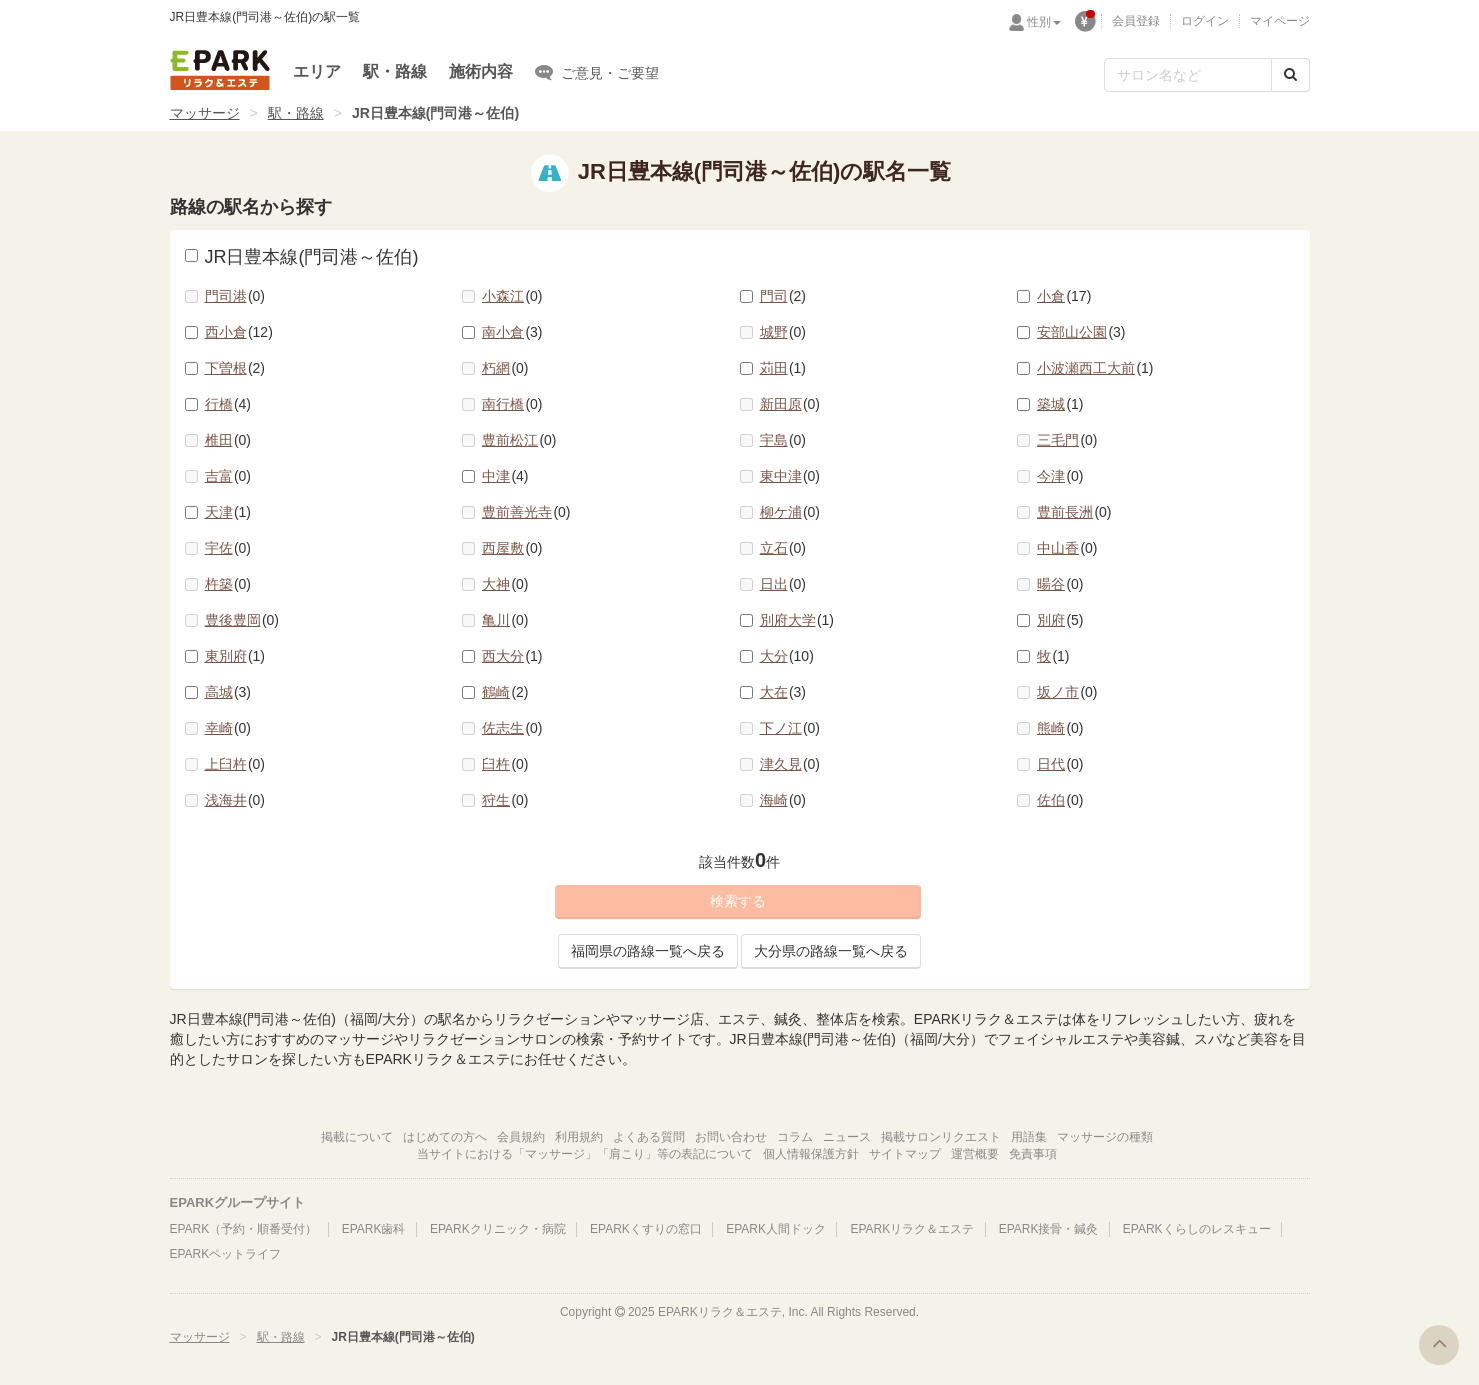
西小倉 (239, 332)
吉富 (228, 476)
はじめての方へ (445, 1137)
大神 (505, 584)
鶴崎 (505, 692)
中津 (505, 476)
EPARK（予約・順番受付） (244, 1229)
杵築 (228, 584)
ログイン (1205, 21)
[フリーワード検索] (1188, 75)
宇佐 (228, 548)
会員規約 (521, 1137)
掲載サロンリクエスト (941, 1137)
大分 (787, 656)
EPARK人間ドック (776, 1229)
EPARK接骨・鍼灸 (1049, 1229)
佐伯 (1060, 800)
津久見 (790, 764)
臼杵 (505, 764)
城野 (783, 332)
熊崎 (1060, 728)
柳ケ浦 (790, 512)
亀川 (505, 620)
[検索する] (1290, 75)
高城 (228, 692)
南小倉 (512, 332)
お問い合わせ (731, 1137)
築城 (1060, 404)
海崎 (783, 800)
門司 (783, 296)
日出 (783, 584)
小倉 (1064, 296)
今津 (1060, 476)
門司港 (235, 296)
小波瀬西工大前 (1095, 368)
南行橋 (512, 404)
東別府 (235, 656)
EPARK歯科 (374, 1229)
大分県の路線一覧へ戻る (831, 951)
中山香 (1067, 548)
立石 (783, 548)
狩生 (505, 800)
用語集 (1029, 1137)
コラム (795, 1137)
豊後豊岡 (242, 620)
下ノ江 (790, 728)
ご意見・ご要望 (597, 72)
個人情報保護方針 (811, 1154)
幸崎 (228, 728)
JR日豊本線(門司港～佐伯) (302, 257)
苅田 (783, 368)
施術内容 (481, 71)
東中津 (790, 476)
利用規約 (579, 1137)
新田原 (790, 404)
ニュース (847, 1137)
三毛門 (1067, 440)
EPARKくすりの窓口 (646, 1229)
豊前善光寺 (526, 512)
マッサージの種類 (1105, 1137)
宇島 (783, 440)
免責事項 (1033, 1154)
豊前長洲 (1074, 512)
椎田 (228, 440)
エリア (317, 71)
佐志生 (512, 728)
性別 (1044, 22)
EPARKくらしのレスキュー (1197, 1229)
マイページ (1280, 21)
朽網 (505, 368)
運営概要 (975, 1154)
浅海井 (235, 800)
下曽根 (235, 368)
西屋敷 (512, 548)
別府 (1060, 620)
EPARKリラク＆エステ (220, 70)
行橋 (228, 404)
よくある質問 (649, 1137)
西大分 (512, 656)
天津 (228, 512)
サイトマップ (905, 1154)
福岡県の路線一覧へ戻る (648, 951)
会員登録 (1136, 21)
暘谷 (1060, 584)
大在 (783, 692)
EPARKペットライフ (226, 1254)
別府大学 (797, 620)
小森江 (512, 296)
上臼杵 (235, 764)
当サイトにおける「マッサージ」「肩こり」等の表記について (585, 1154)
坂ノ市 (1067, 692)
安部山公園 (1081, 332)
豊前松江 (519, 440)
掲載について (357, 1137)
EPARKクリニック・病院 (498, 1229)
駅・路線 (395, 71)
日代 (1060, 764)
